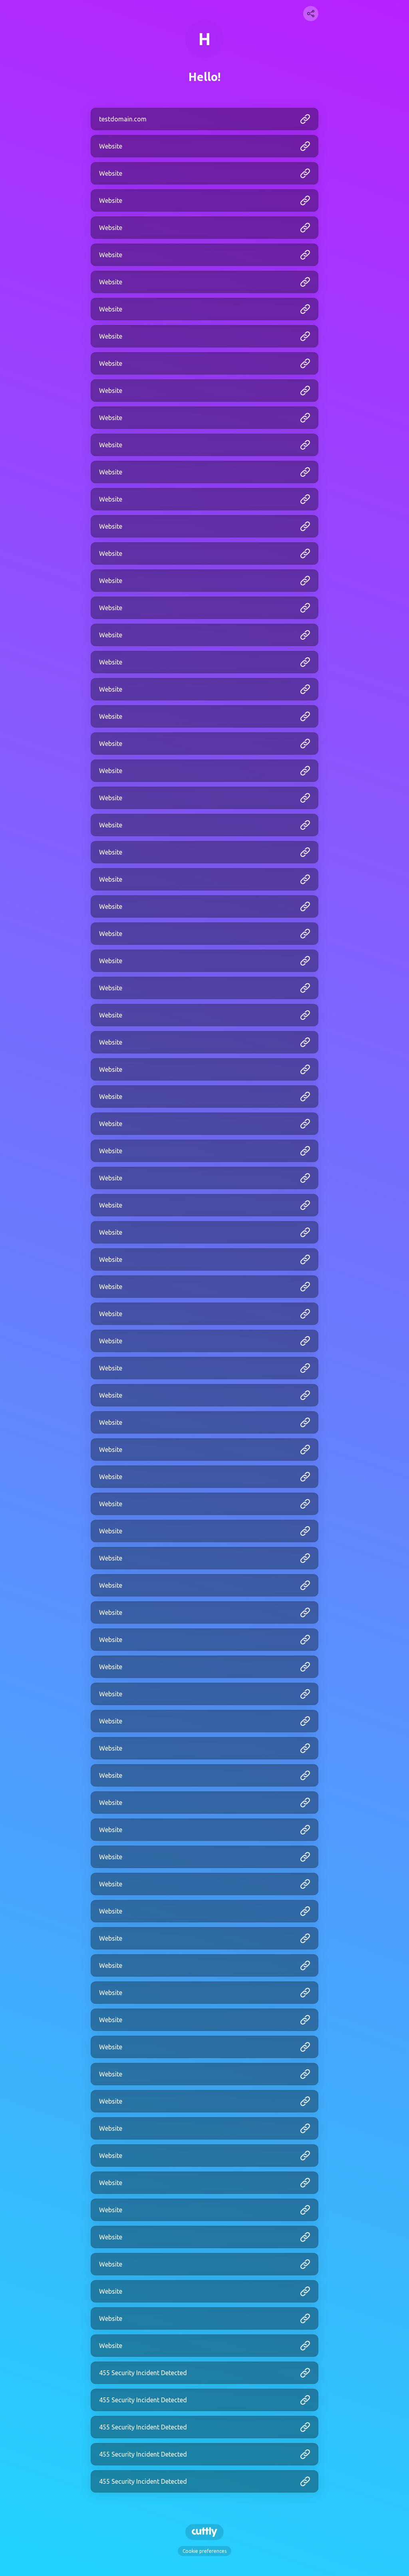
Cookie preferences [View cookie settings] (204, 2551)
